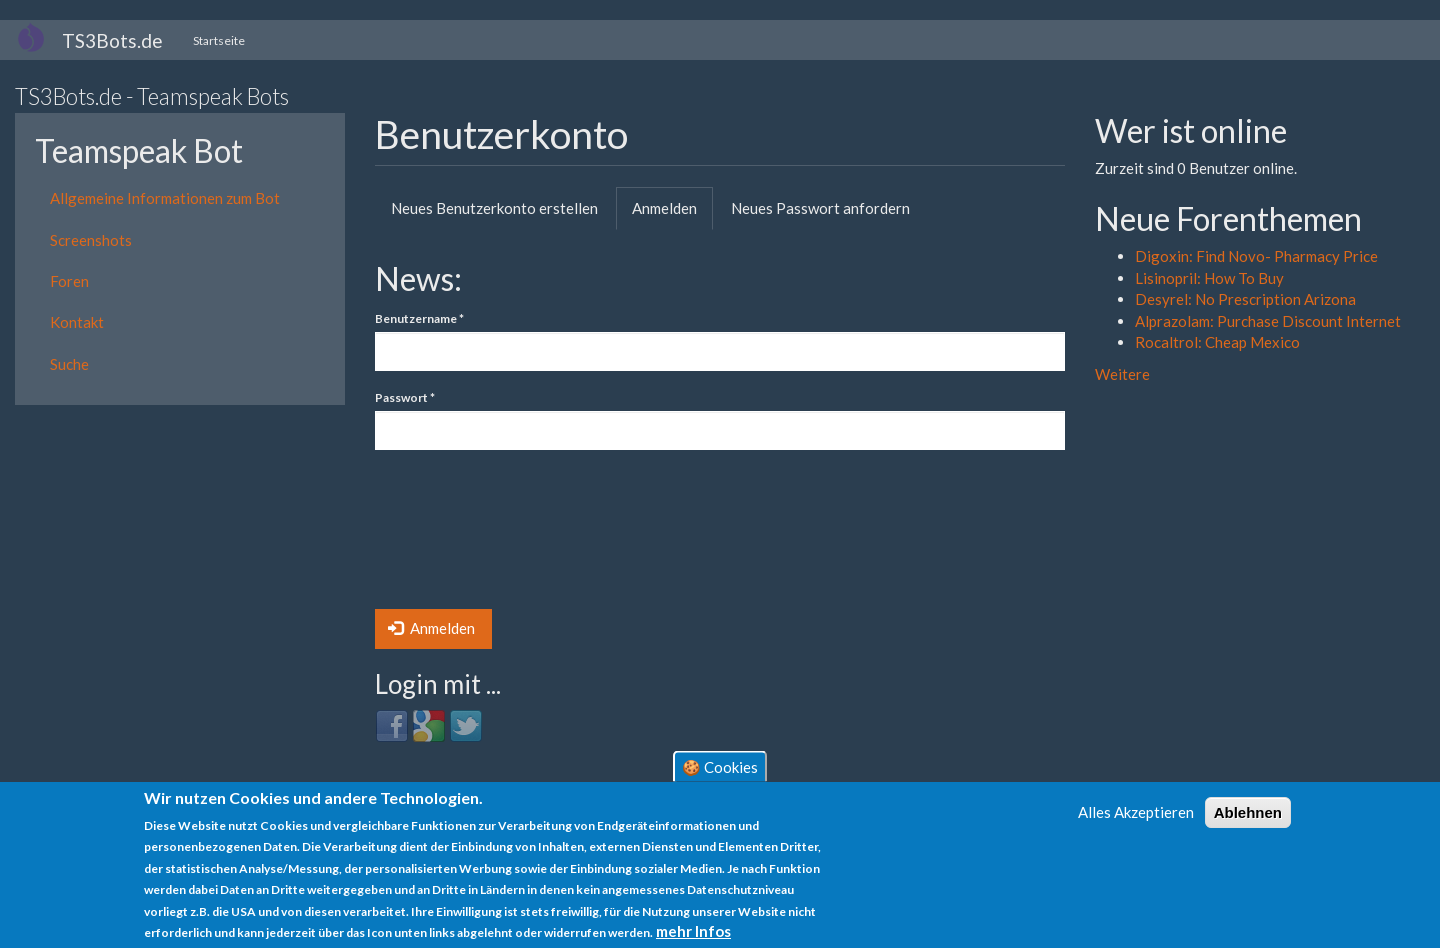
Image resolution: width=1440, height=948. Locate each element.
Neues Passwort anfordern (820, 208)
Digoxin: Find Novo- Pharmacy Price (1256, 256)
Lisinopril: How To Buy (1209, 278)
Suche (69, 364)
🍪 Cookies (720, 766)
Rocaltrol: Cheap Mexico (1217, 342)
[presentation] (457, 537)
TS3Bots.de (112, 40)
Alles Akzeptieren (1136, 812)
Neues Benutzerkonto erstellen (494, 208)
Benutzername (419, 318)
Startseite (219, 40)
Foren (69, 281)
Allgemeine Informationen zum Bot (165, 198)
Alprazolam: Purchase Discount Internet (1268, 321)
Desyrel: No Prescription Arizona (1245, 299)
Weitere (1122, 374)
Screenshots (91, 240)
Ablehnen (1248, 812)
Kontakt (77, 322)
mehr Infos (693, 931)
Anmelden (672, 214)
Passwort (405, 397)
